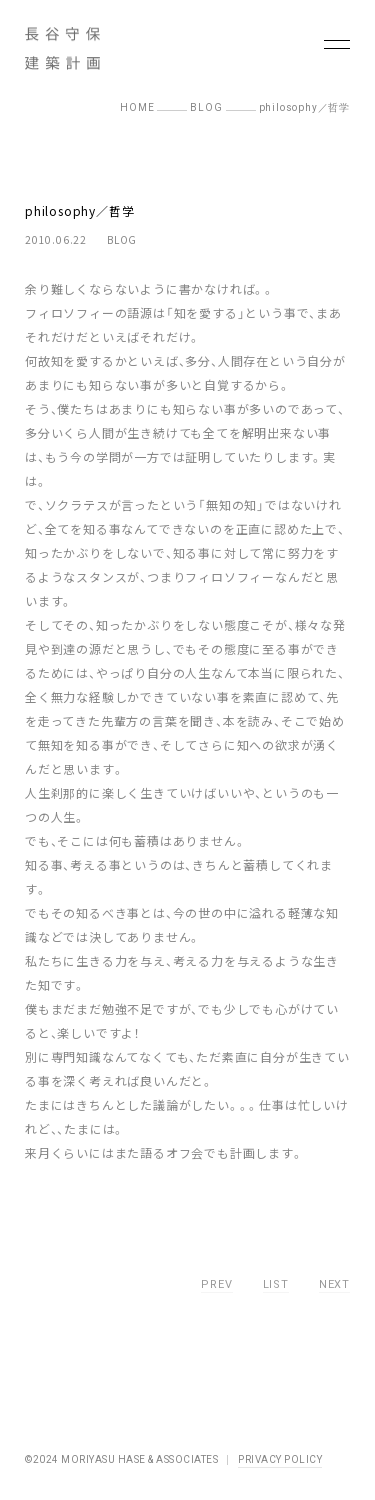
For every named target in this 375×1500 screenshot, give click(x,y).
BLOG (206, 107)
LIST (276, 1284)
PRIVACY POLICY (280, 1459)
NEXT (334, 1284)
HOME (137, 107)
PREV (216, 1284)
